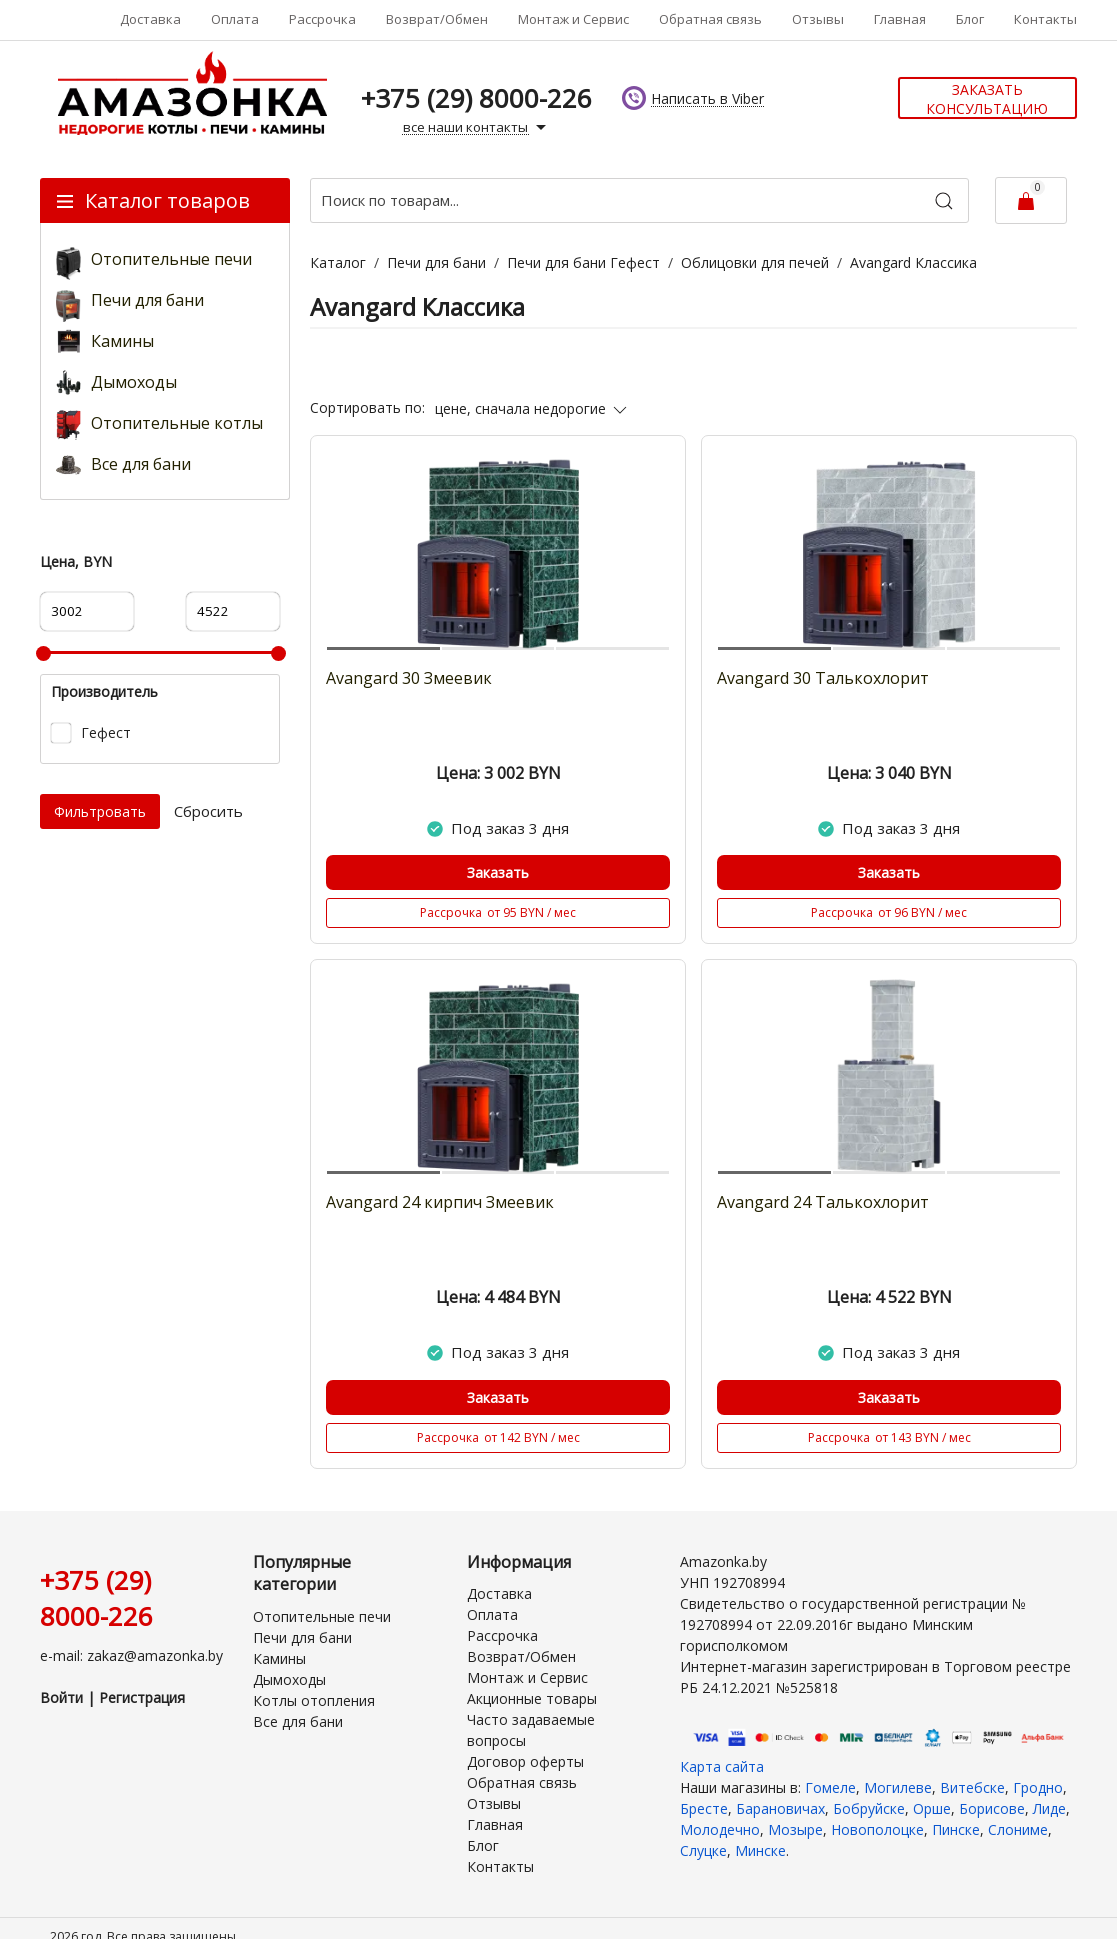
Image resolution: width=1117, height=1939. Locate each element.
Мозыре (795, 1829)
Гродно (1038, 1787)
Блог (970, 19)
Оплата (235, 19)
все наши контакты (477, 128)
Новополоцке (877, 1829)
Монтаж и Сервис (573, 19)
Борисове (992, 1808)
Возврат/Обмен (437, 19)
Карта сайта (722, 1766)
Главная (900, 19)
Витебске (972, 1787)
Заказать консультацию (987, 99)
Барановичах (780, 1808)
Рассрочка (322, 19)
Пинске (956, 1829)
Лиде (1049, 1808)
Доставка (150, 19)
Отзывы (818, 19)
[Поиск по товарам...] (639, 200)
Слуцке (703, 1850)
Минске (760, 1850)
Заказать (498, 872)
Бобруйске (869, 1808)
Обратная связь (710, 19)
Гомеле (830, 1787)
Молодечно (720, 1829)
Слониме (1018, 1829)
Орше (932, 1808)
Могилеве (898, 1787)
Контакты (1045, 19)
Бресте (704, 1808)
